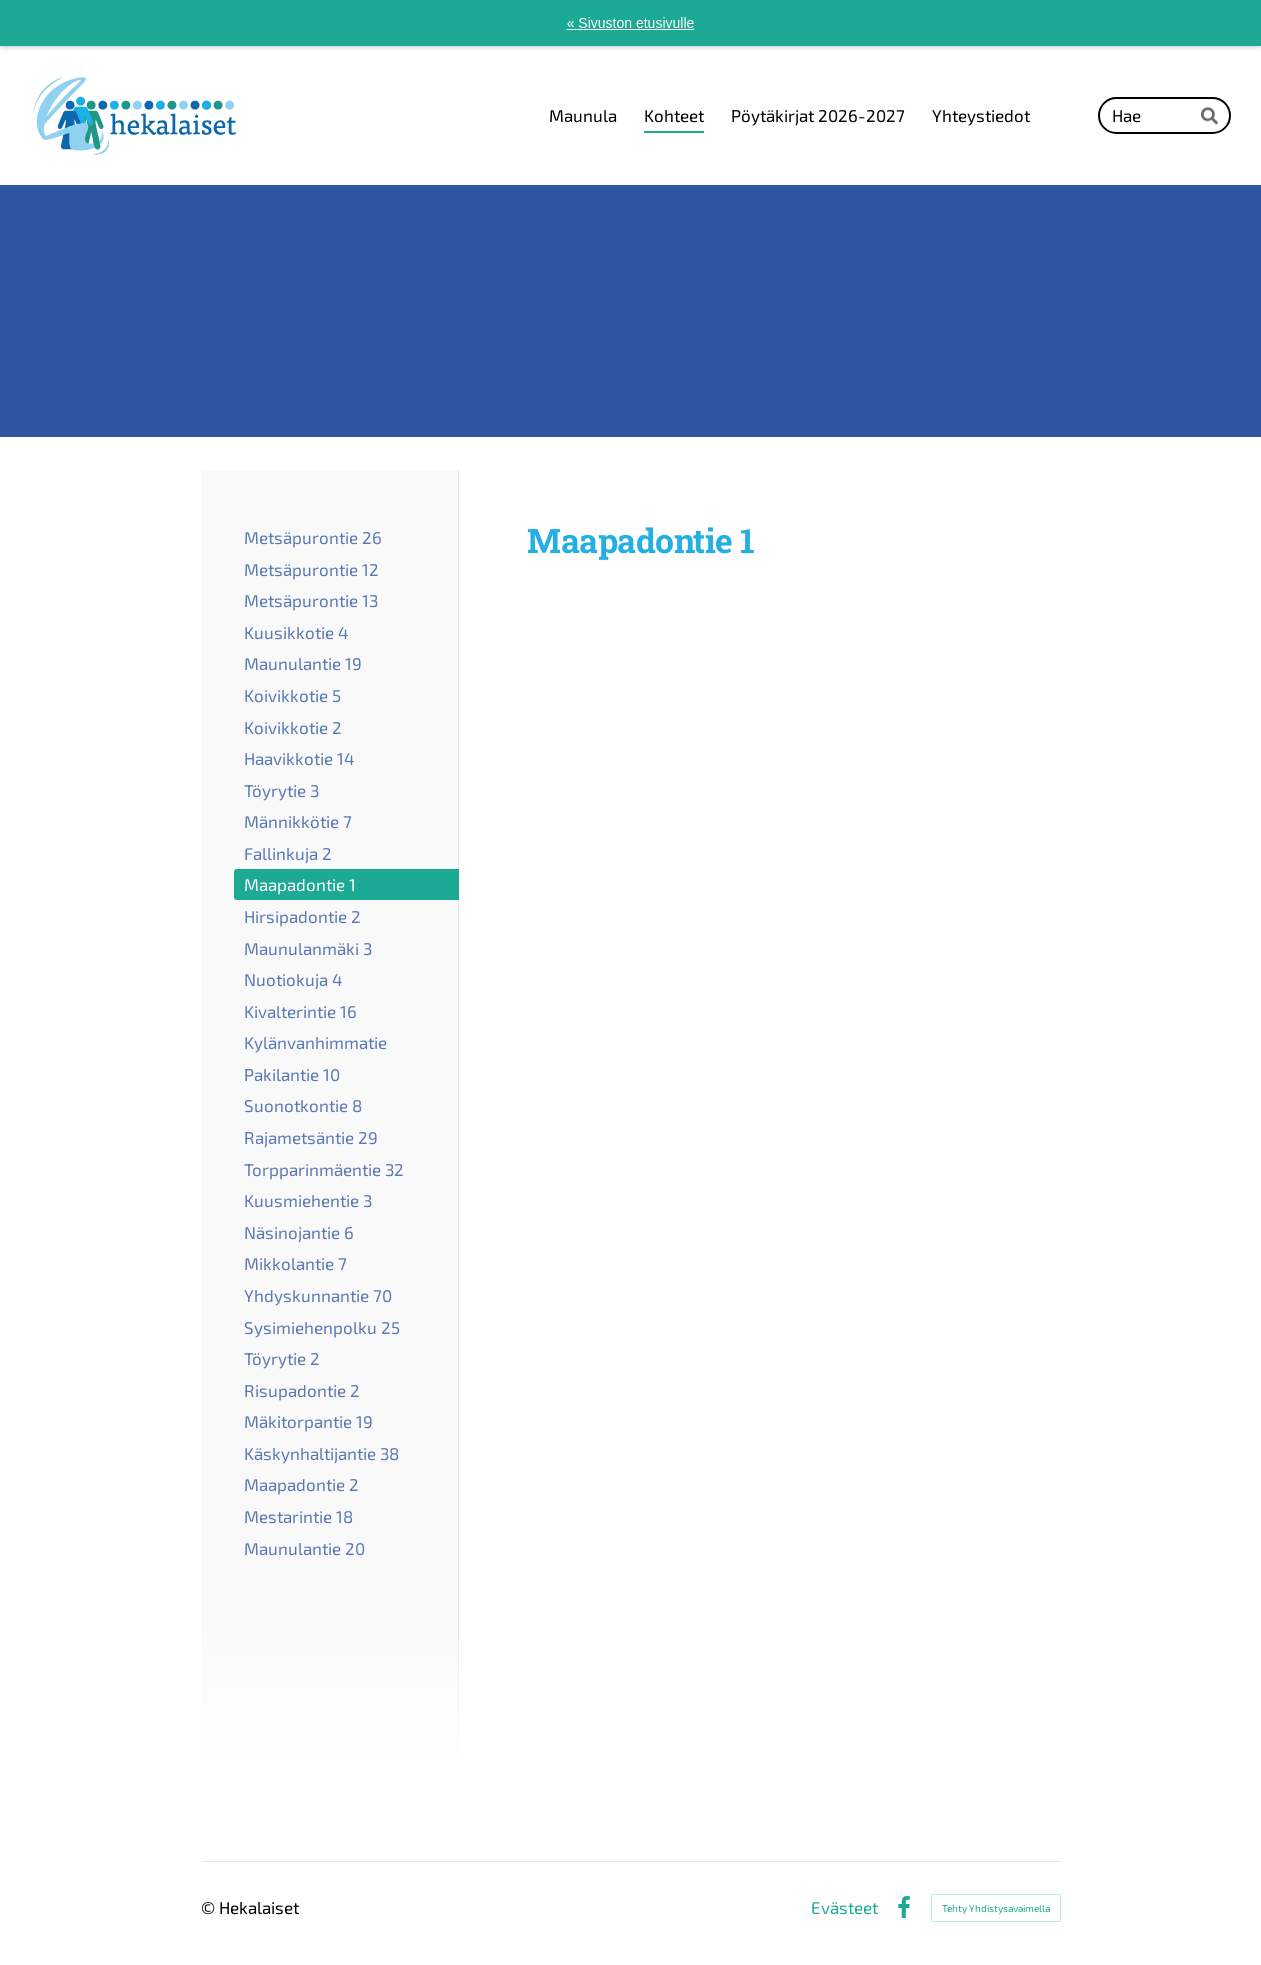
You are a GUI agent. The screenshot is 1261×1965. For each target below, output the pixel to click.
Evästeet (844, 1907)
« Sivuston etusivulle (631, 23)
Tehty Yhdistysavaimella (996, 1908)
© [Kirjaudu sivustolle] (210, 1907)
